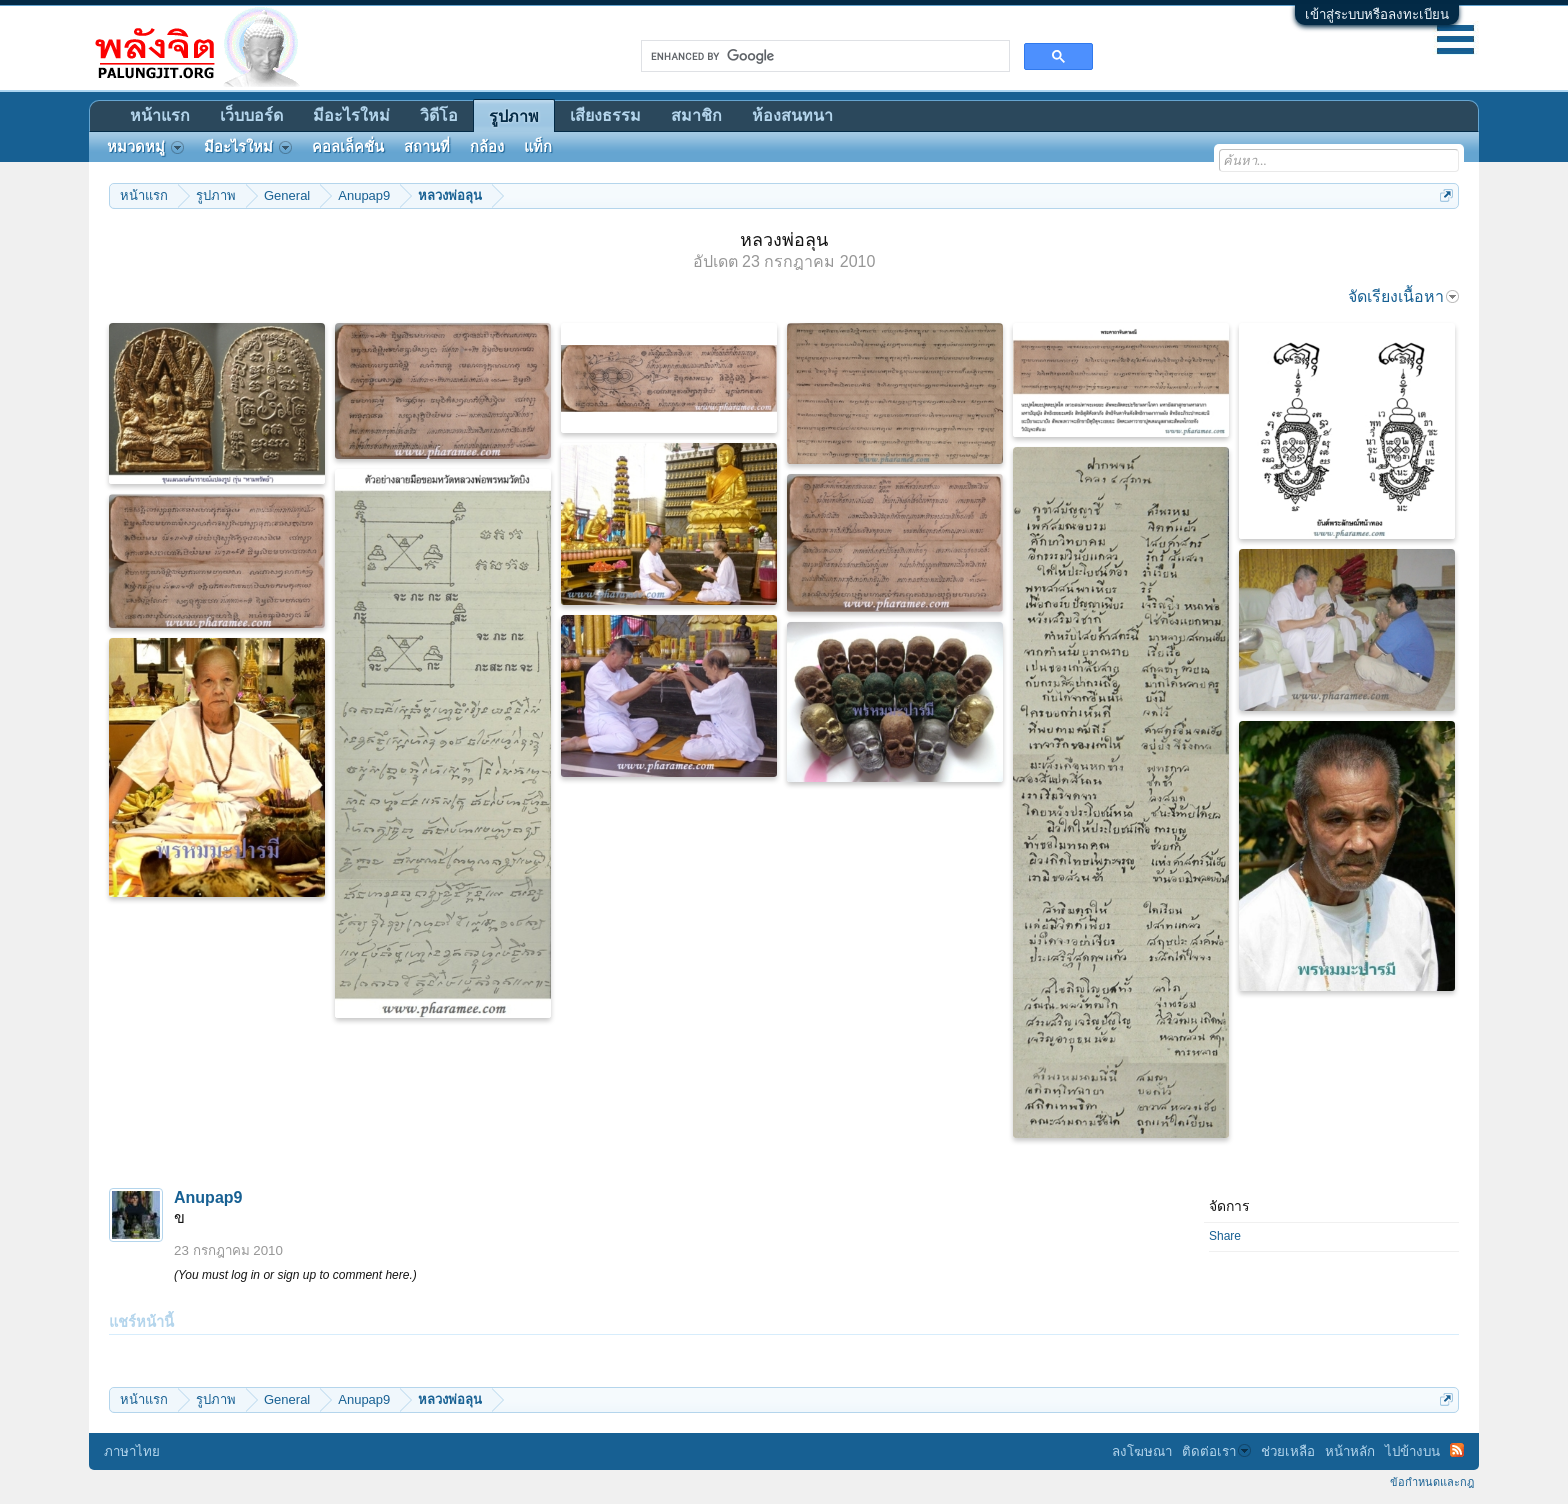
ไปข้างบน (1412, 1451)
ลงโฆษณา (1142, 1451)
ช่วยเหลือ (1288, 1451)
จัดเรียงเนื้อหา (1403, 296)
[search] (823, 56)
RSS (1457, 1450)
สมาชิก (696, 115)
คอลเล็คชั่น (348, 147)
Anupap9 (208, 1197)
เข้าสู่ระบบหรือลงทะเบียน (1377, 14)
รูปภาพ (514, 116)
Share (1225, 1236)
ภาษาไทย (132, 1451)
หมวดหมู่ (145, 147)
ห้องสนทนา (792, 115)
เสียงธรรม (605, 115)
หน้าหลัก (1350, 1451)
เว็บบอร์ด (251, 115)
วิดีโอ (439, 115)
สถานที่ (427, 147)
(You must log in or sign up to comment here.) (295, 1275)
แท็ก (538, 147)
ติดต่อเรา (1216, 1451)
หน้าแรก (160, 115)
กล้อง (487, 147)
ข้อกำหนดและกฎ (1432, 1482)
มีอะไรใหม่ (351, 115)
